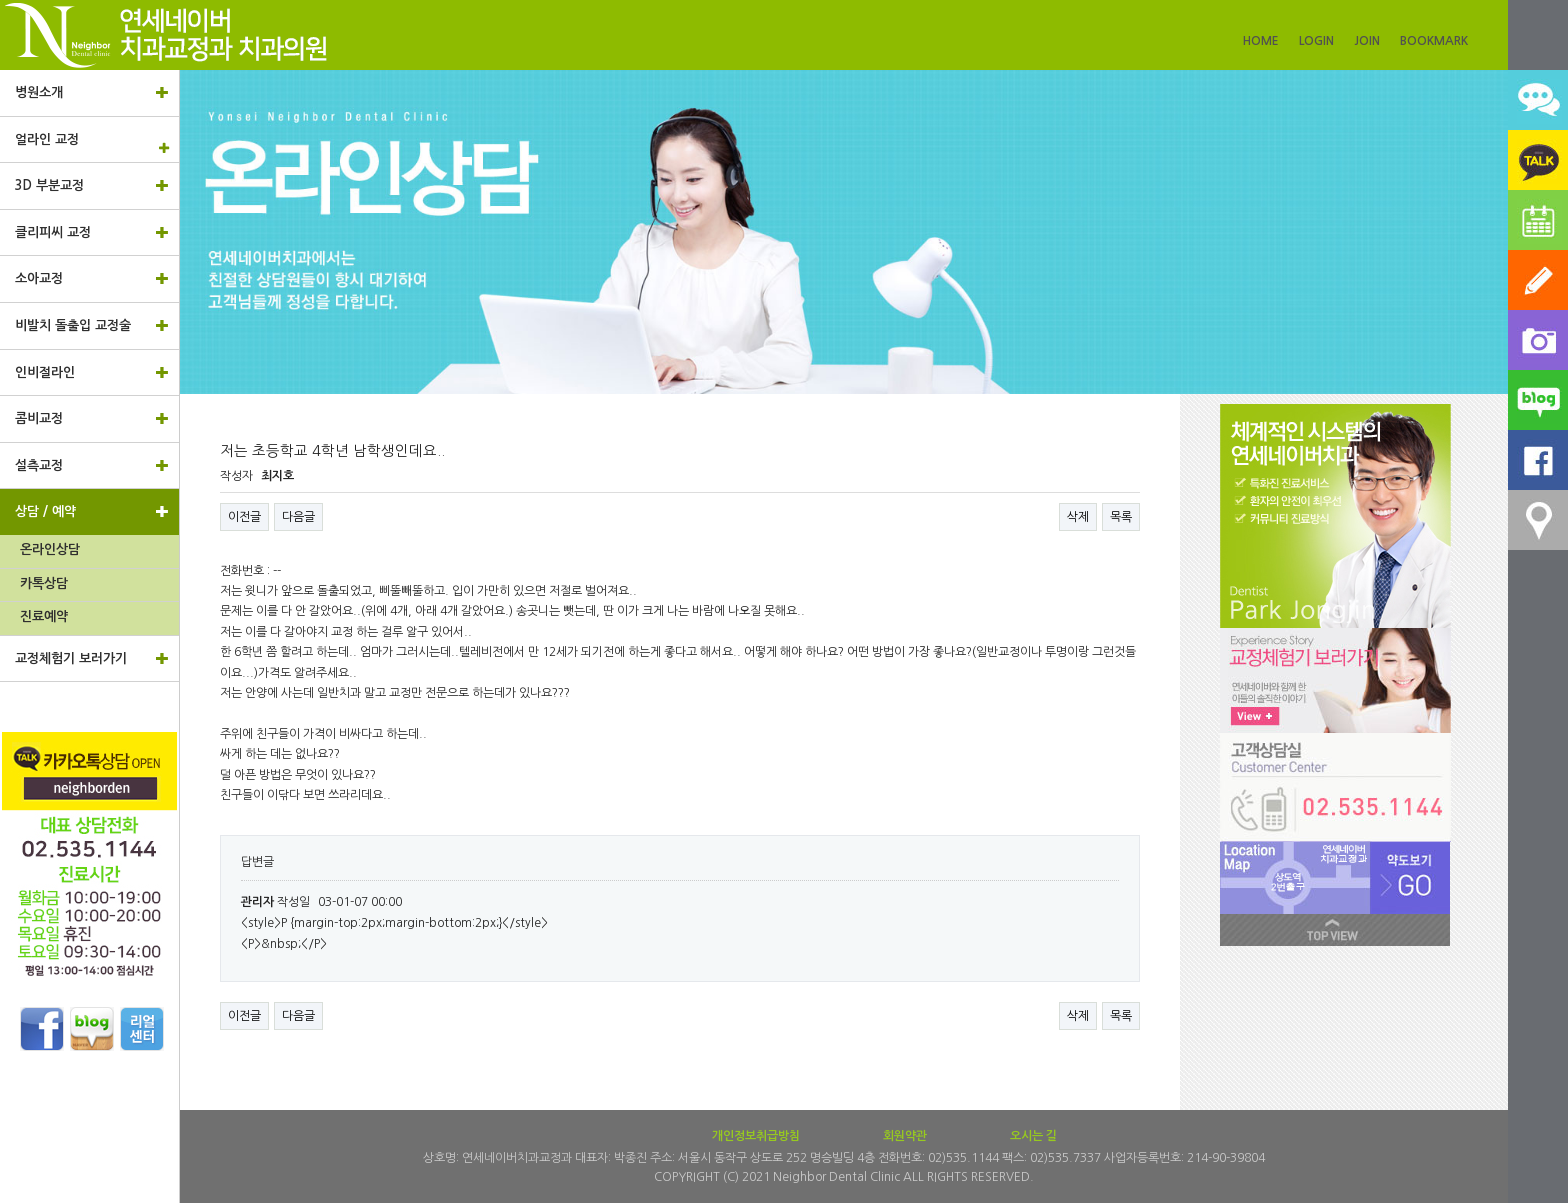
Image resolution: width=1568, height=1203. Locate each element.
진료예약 (44, 616)
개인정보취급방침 (756, 1136)
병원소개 (92, 92)
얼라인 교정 (97, 143)
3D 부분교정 (92, 185)
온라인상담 (50, 549)
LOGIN (1316, 41)
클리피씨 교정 (92, 232)
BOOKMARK (1434, 41)
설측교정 (92, 465)
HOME (1261, 41)
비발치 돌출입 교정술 (92, 325)
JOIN (1367, 41)
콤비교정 (92, 418)
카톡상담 (44, 583)
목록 (1121, 517)
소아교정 (92, 278)
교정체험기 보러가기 (92, 658)
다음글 (298, 517)
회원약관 (905, 1136)
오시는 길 (1033, 1136)
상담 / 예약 (92, 511)
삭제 (1078, 517)
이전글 (244, 517)
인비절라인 (92, 372)
